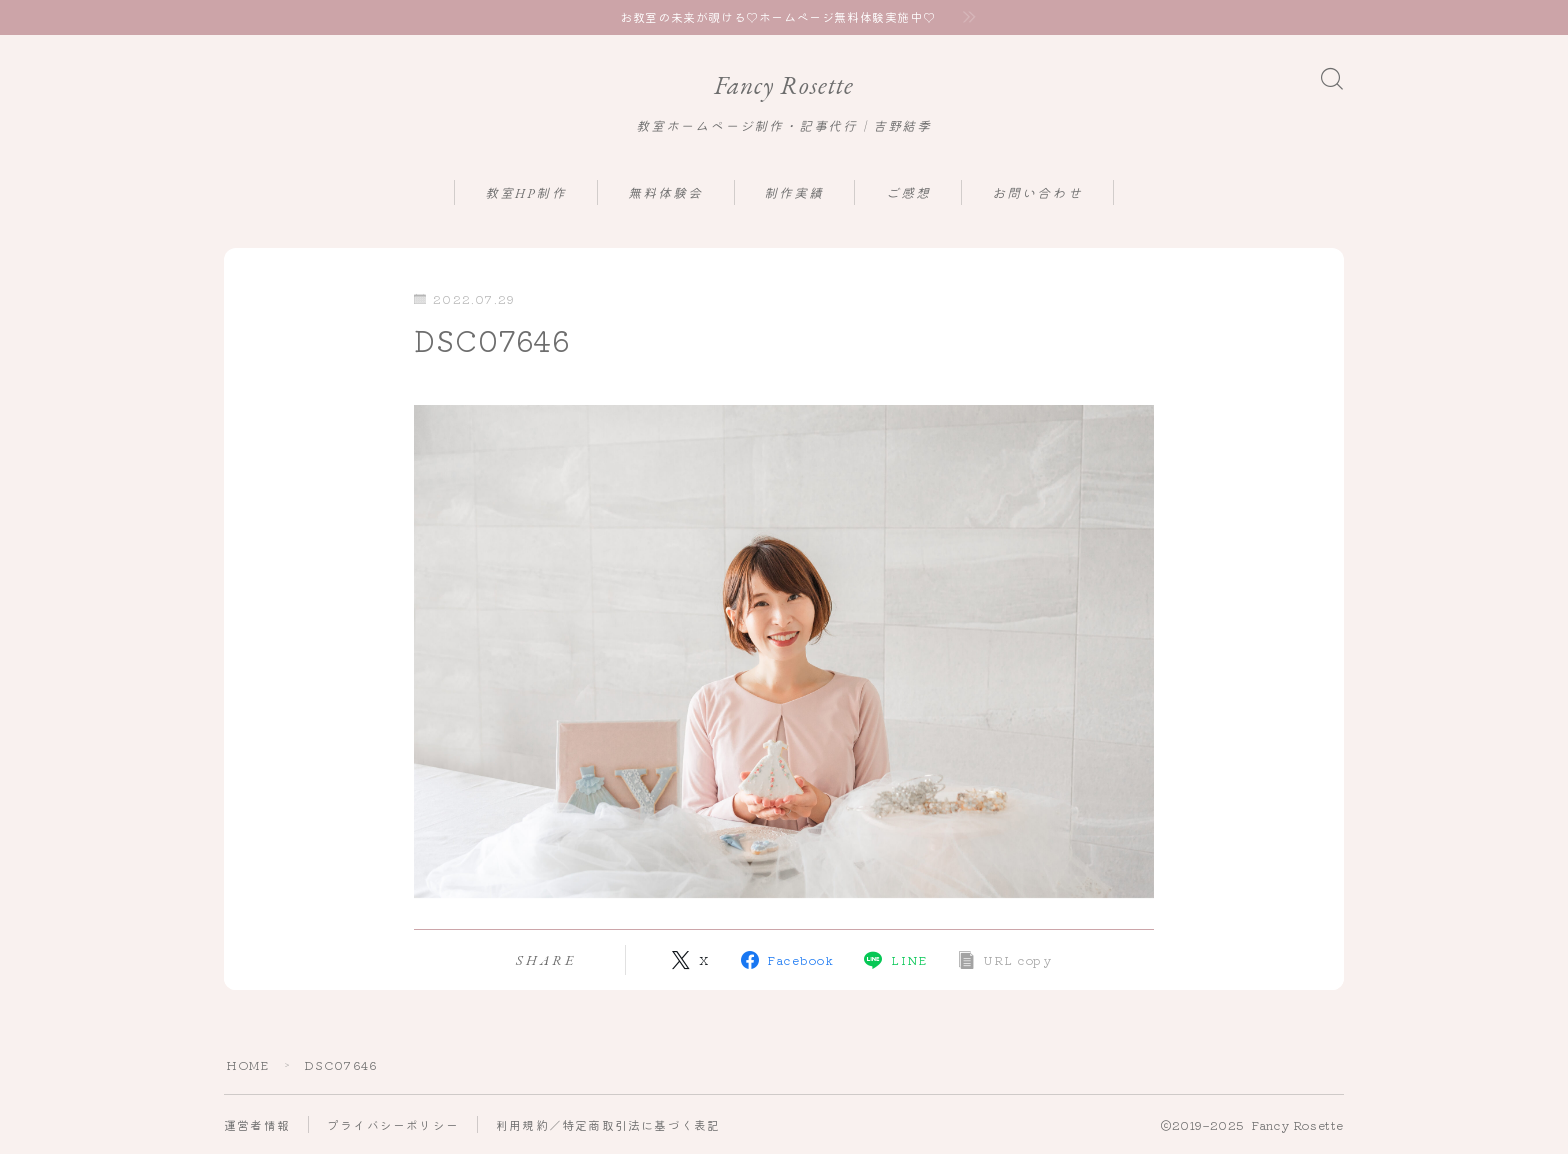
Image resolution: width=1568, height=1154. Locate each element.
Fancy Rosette (784, 85)
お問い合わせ (1037, 194)
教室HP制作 (526, 194)
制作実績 (794, 194)
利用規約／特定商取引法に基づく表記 (608, 1124)
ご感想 (908, 194)
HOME (248, 1064)
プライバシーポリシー (393, 1124)
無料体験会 (666, 194)
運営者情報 (257, 1124)
